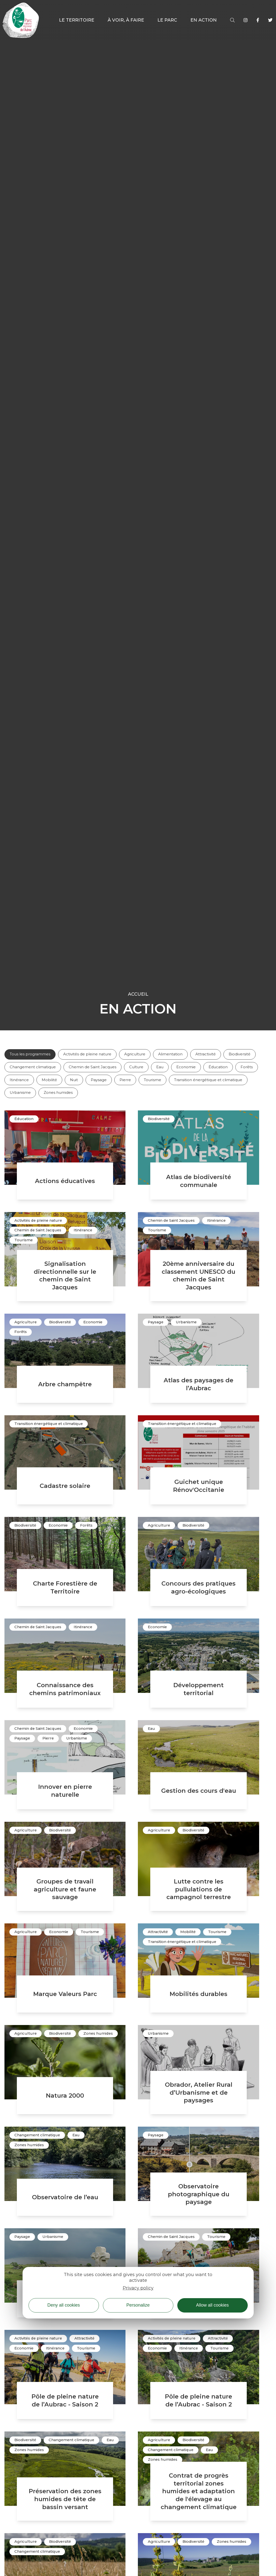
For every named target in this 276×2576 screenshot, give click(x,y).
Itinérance (19, 1080)
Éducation (218, 1067)
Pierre (125, 1080)
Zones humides (58, 1092)
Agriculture (134, 1054)
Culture (136, 1067)
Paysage (99, 1080)
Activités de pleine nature (87, 1054)
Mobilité (49, 1080)
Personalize (138, 2305)
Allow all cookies (212, 2305)
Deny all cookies (63, 2305)
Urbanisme (20, 1092)
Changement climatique (33, 1067)
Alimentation (170, 1054)
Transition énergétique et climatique (208, 1080)
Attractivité (205, 1054)
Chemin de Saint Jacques (92, 1067)
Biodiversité (239, 1054)
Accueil (138, 994)
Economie (186, 1067)
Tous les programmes (30, 1054)
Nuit (74, 1080)
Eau (159, 1067)
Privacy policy (138, 2288)
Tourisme (152, 1080)
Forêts (247, 1067)
